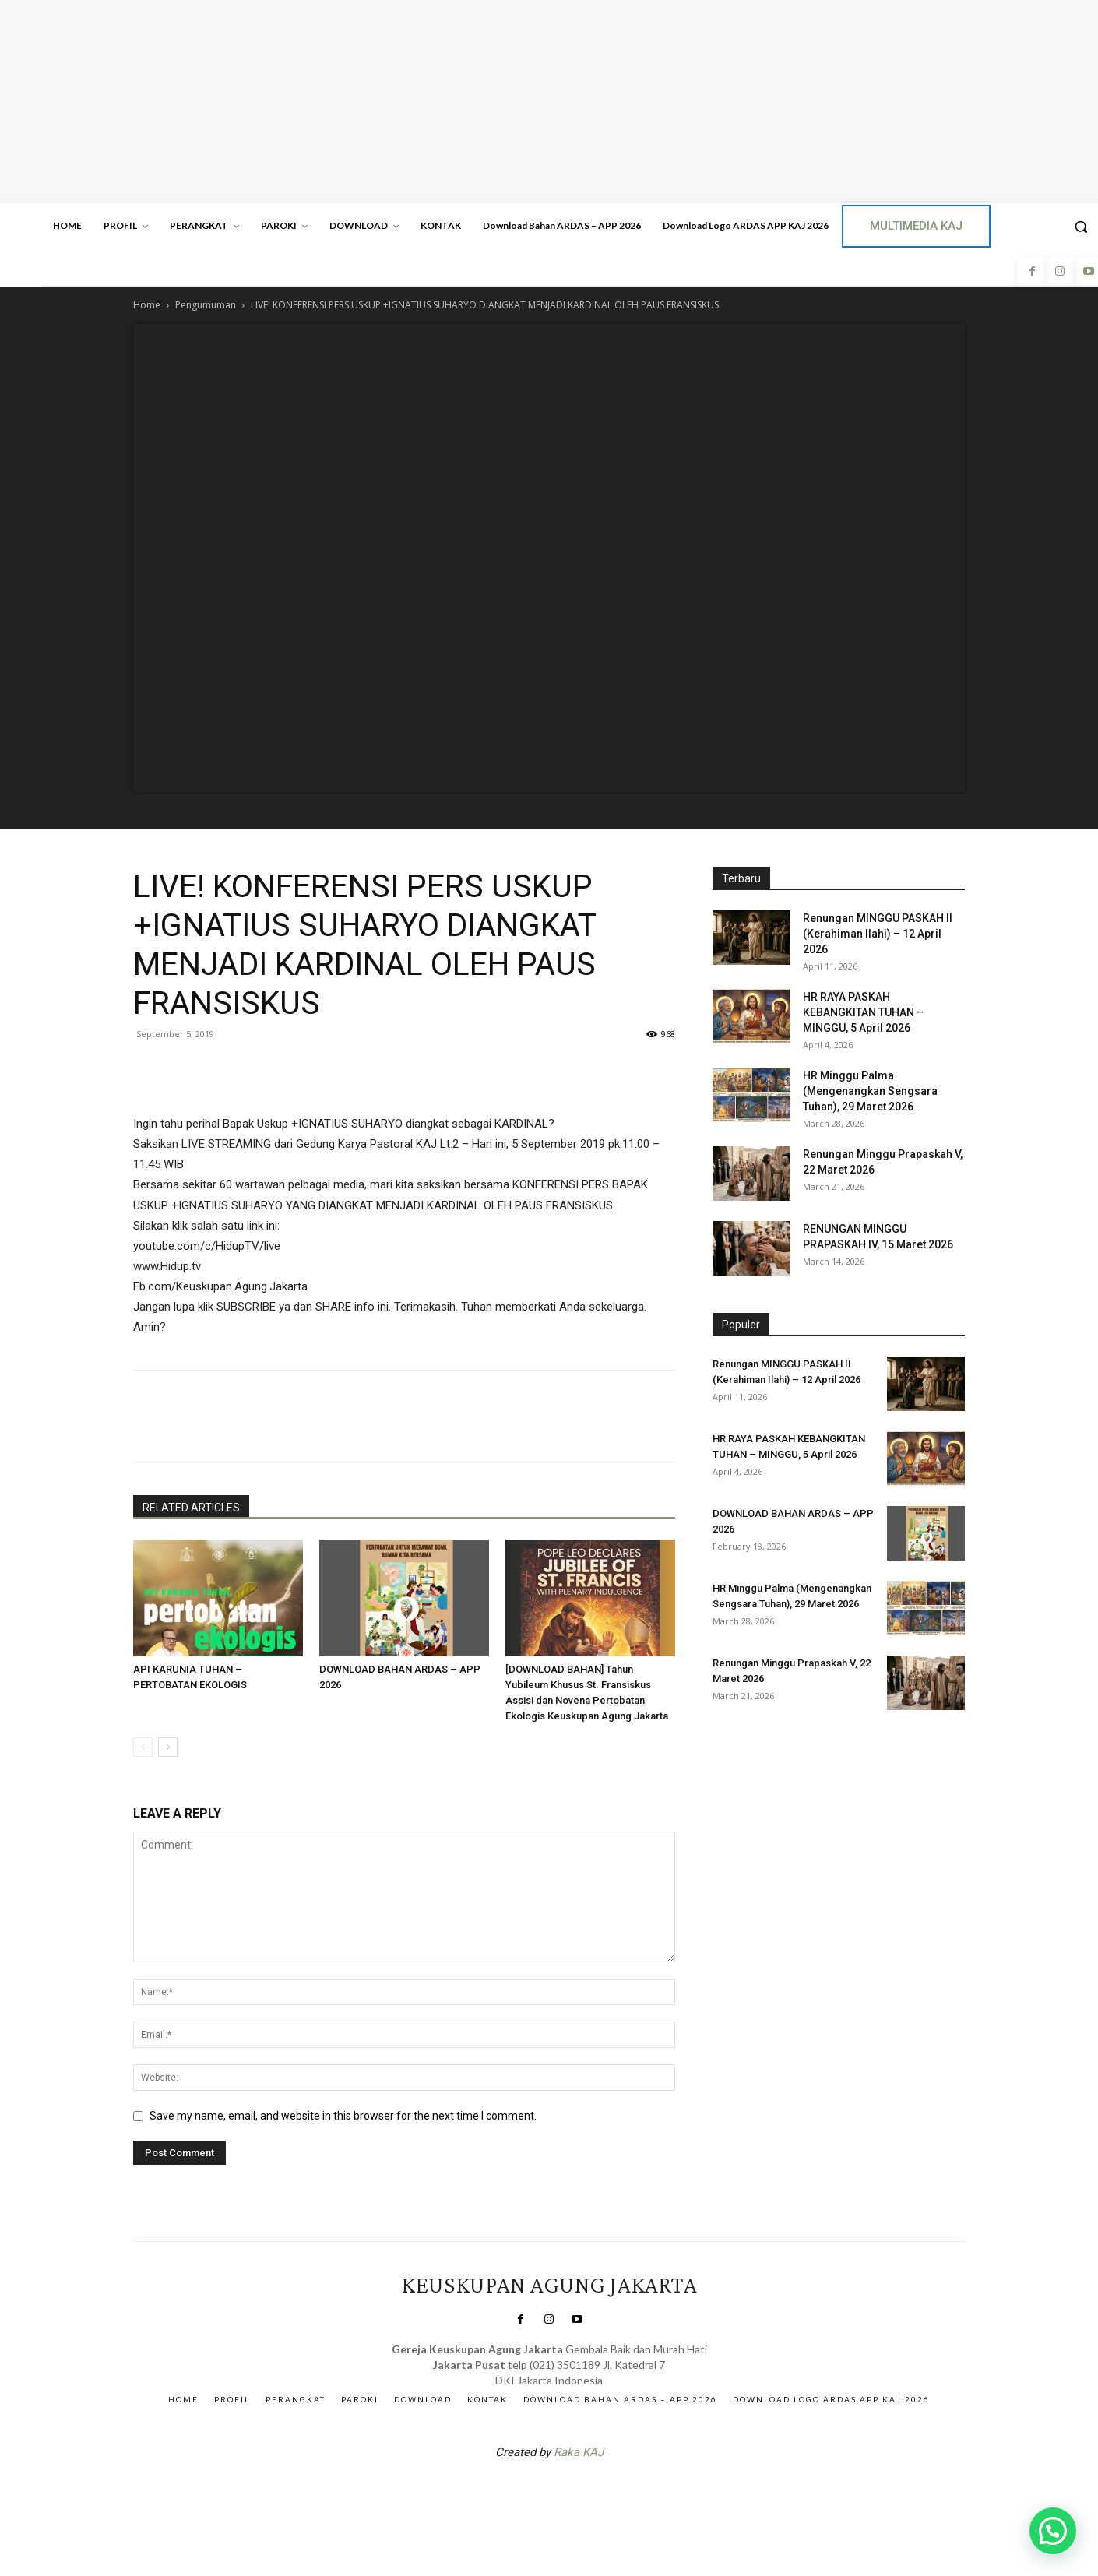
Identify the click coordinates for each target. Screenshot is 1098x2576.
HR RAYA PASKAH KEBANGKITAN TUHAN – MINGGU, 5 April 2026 (863, 1012)
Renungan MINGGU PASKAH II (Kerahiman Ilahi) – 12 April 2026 (877, 933)
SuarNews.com (525, 2493)
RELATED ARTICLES (191, 1507)
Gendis (596, 2493)
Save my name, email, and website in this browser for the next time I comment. (343, 2116)
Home (146, 304)
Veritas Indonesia (756, 1755)
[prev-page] (143, 1747)
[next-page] (168, 1747)
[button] (1052, 2530)
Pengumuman (205, 304)
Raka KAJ (579, 2452)
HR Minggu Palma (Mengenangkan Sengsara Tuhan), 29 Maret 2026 (870, 1091)
